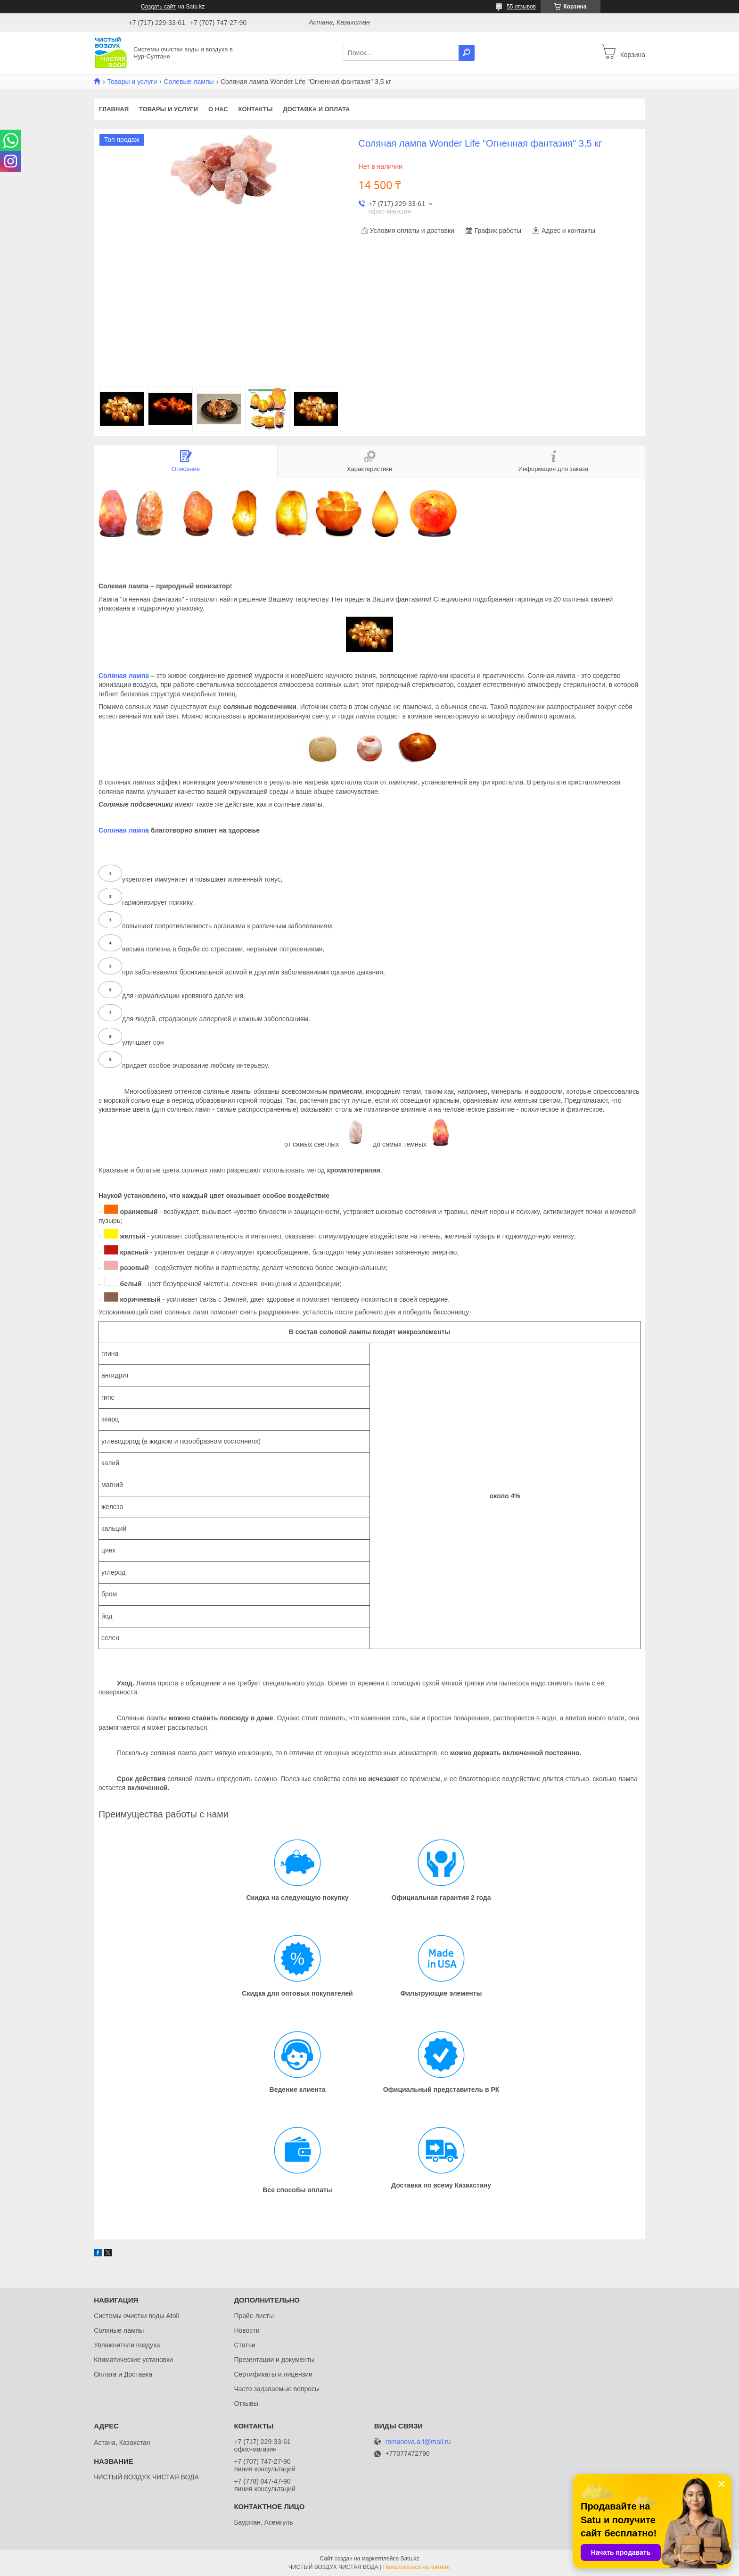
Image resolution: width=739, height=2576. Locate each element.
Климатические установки (133, 2359)
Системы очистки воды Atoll (136, 2316)
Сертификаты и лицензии (273, 2374)
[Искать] (467, 53)
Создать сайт (158, 6)
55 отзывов (521, 6)
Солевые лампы (189, 81)
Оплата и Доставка (123, 2374)
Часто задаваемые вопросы (277, 2389)
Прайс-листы (254, 2316)
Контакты (255, 109)
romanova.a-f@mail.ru (418, 2441)
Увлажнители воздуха (127, 2345)
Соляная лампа (124, 675)
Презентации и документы (274, 2359)
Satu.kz (409, 2558)
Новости (246, 2330)
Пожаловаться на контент (417, 2567)
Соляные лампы (119, 2330)
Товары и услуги (132, 81)
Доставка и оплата (316, 109)
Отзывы (246, 2403)
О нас (218, 109)
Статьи (244, 2345)
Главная (114, 109)
